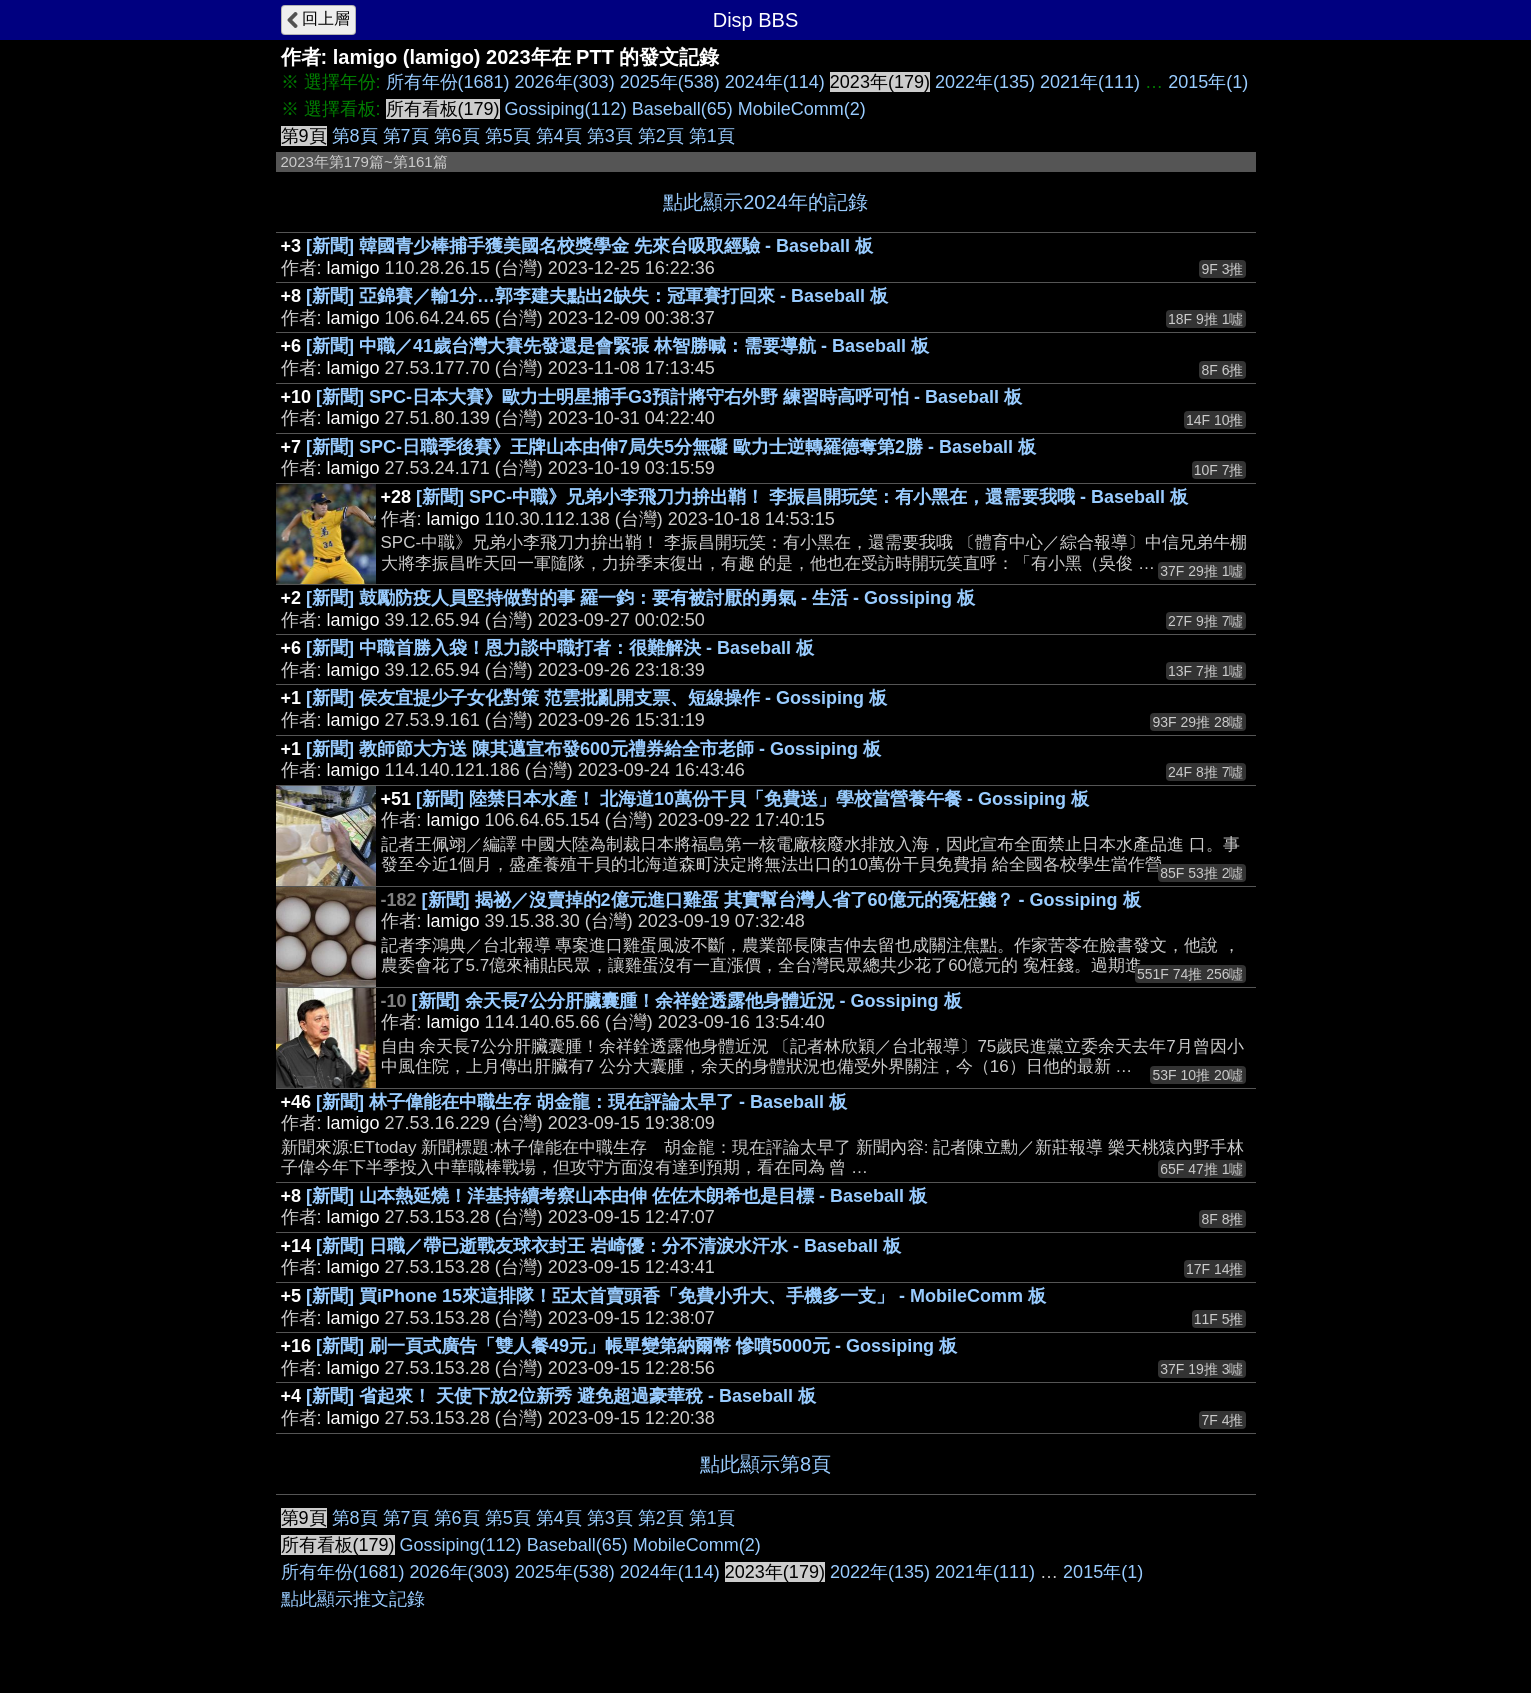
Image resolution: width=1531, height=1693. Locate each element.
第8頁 (355, 136)
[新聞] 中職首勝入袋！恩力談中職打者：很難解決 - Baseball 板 (560, 648)
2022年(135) (985, 82)
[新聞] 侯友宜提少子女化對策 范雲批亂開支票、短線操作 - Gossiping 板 (596, 698)
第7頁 (406, 136)
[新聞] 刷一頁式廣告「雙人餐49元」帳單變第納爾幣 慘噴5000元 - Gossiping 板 (636, 1346)
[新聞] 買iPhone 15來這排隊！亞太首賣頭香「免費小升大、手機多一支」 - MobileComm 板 (676, 1296)
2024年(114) (775, 82)
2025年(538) (670, 82)
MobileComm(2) (802, 109)
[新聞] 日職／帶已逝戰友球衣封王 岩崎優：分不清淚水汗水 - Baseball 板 (608, 1246)
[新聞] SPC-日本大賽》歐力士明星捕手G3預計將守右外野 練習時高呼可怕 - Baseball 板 (669, 397)
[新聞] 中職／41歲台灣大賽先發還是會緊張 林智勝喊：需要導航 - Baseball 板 (617, 346)
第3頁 (610, 136)
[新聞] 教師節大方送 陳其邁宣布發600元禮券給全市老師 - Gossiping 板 (593, 749)
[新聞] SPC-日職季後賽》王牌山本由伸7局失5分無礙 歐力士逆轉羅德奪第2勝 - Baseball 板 (671, 447)
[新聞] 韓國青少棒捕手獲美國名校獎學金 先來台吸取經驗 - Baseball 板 (589, 246)
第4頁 (559, 136)
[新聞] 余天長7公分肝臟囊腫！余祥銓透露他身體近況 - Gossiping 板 (687, 1001)
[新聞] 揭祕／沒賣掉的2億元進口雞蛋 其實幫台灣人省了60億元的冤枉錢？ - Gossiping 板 (781, 900)
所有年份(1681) (448, 82)
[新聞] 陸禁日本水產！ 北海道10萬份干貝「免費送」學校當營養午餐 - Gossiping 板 (752, 799)
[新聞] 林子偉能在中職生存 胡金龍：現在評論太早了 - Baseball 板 (581, 1102)
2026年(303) (565, 82)
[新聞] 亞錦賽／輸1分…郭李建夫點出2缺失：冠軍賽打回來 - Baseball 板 (597, 296)
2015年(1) (1208, 82)
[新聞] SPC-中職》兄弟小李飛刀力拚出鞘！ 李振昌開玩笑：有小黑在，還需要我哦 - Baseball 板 (802, 497)
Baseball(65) (682, 109)
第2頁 (661, 136)
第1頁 (712, 136)
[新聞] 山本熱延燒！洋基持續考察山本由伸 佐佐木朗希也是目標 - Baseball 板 (616, 1196)
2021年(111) (1090, 82)
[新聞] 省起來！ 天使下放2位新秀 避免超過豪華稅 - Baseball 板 (561, 1396)
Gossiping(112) (566, 109)
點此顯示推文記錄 (353, 1599)
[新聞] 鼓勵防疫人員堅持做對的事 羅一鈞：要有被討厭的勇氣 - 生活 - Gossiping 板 (640, 598)
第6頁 (457, 136)
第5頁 (508, 136)
